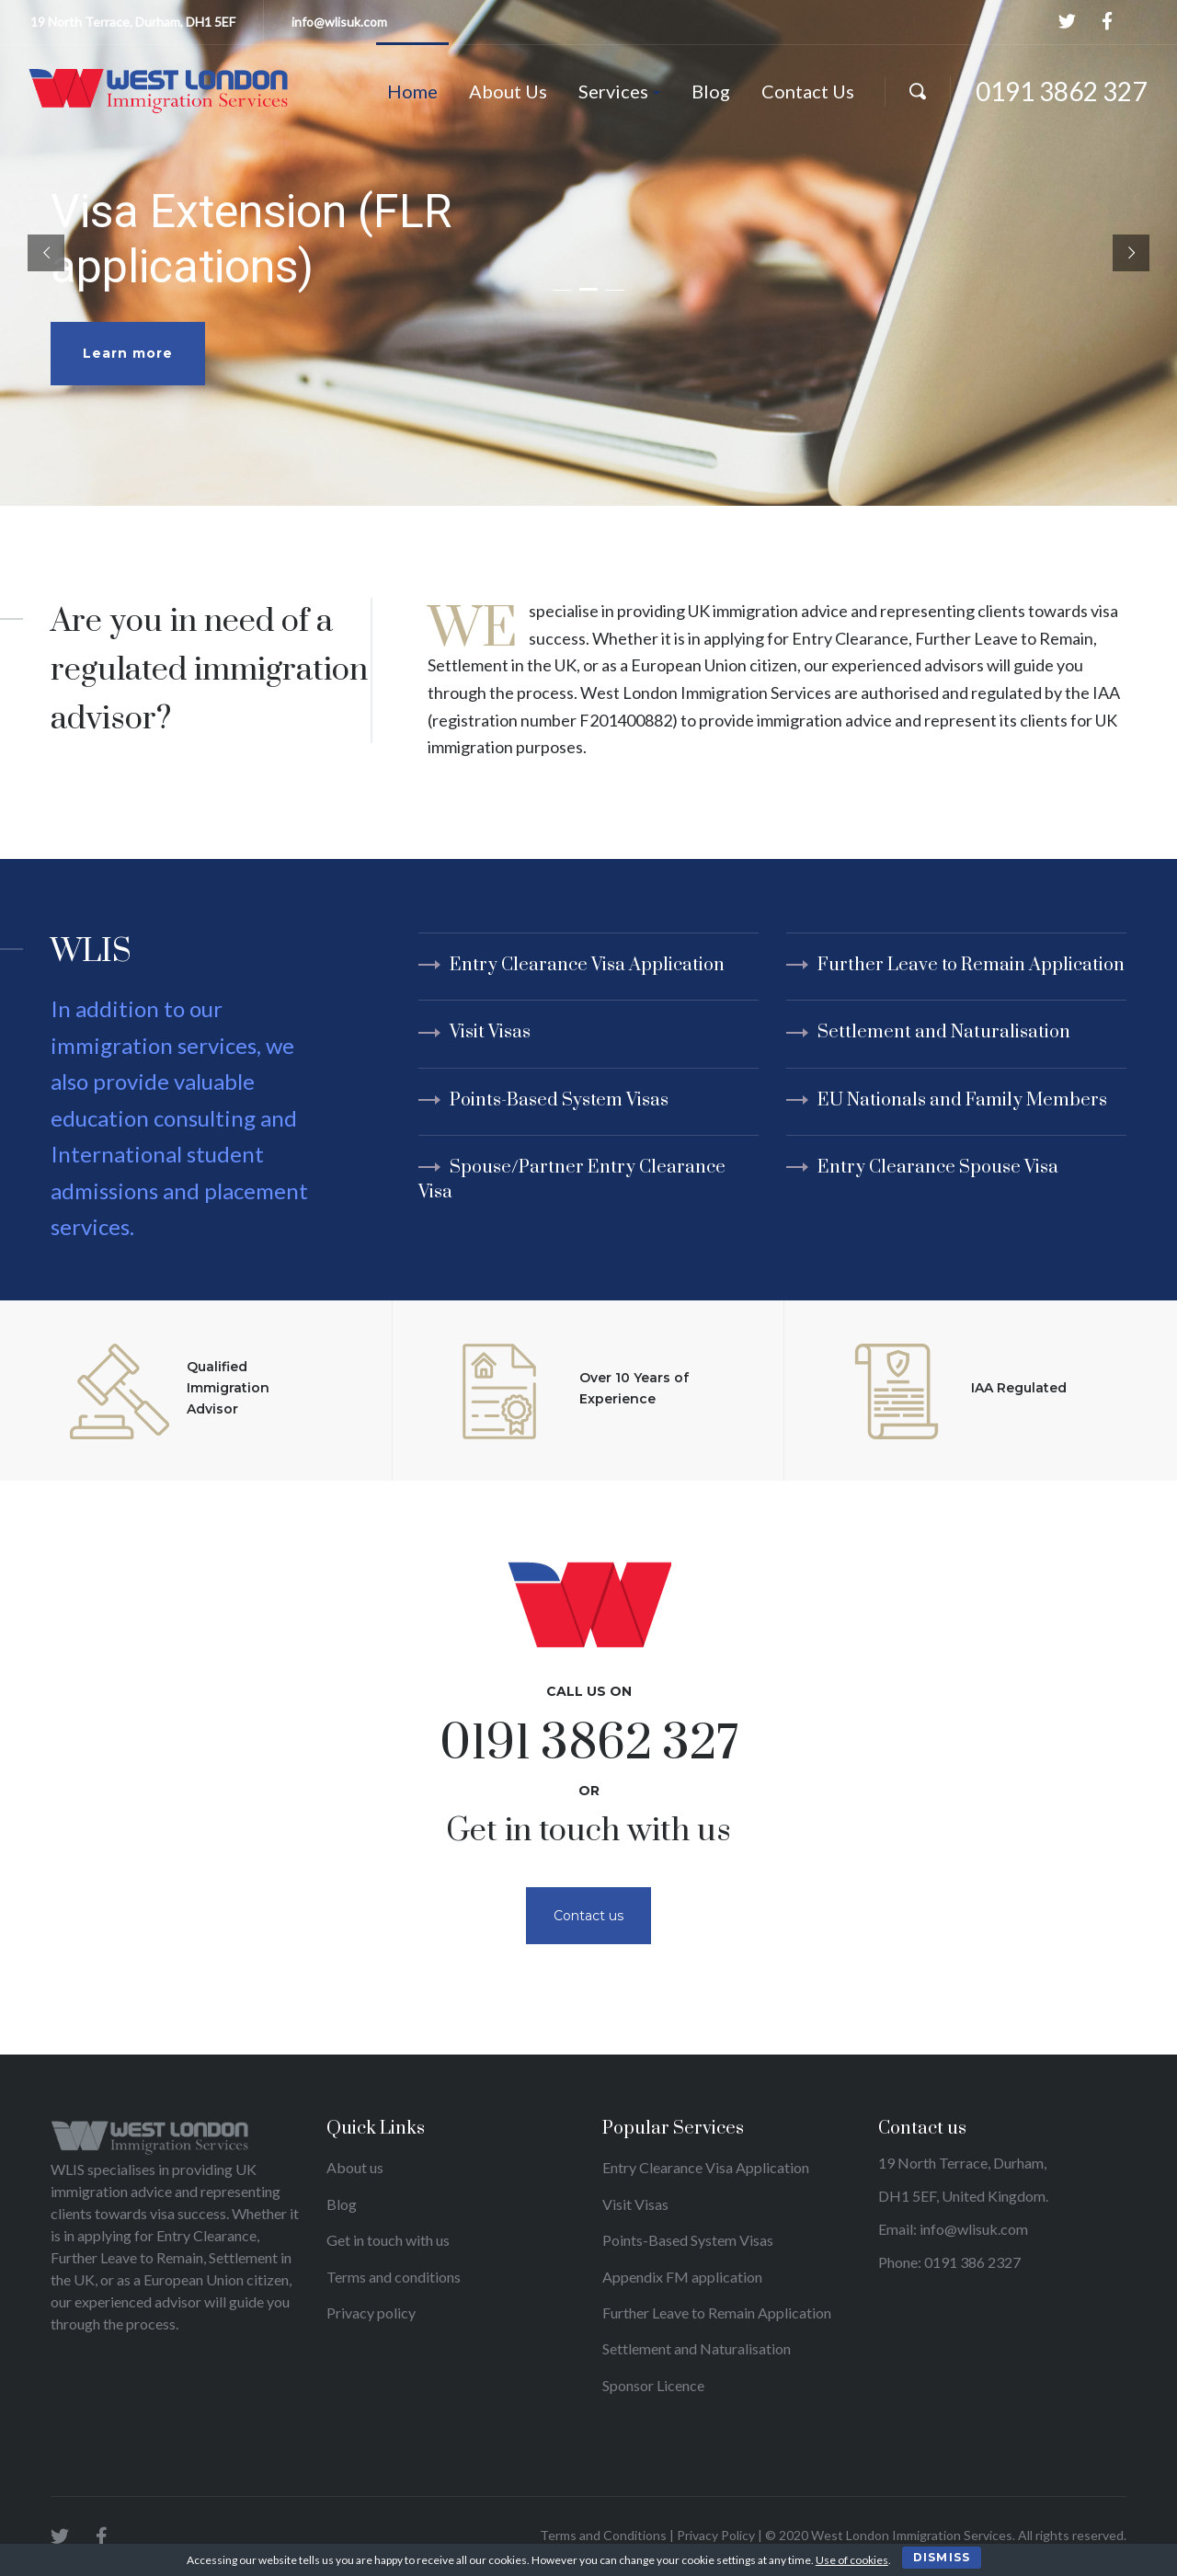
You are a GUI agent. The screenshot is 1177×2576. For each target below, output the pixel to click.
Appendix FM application (682, 2276)
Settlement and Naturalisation (696, 2348)
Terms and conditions (393, 2276)
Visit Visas (635, 2204)
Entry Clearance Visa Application (705, 2167)
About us (354, 2167)
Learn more (128, 353)
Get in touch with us (388, 2240)
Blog (341, 2204)
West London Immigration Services (911, 2535)
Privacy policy (371, 2312)
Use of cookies (852, 2560)
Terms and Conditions (603, 2535)
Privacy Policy (716, 2535)
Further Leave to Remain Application (716, 2312)
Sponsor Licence (653, 2385)
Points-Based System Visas (687, 2240)
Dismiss (941, 2557)
